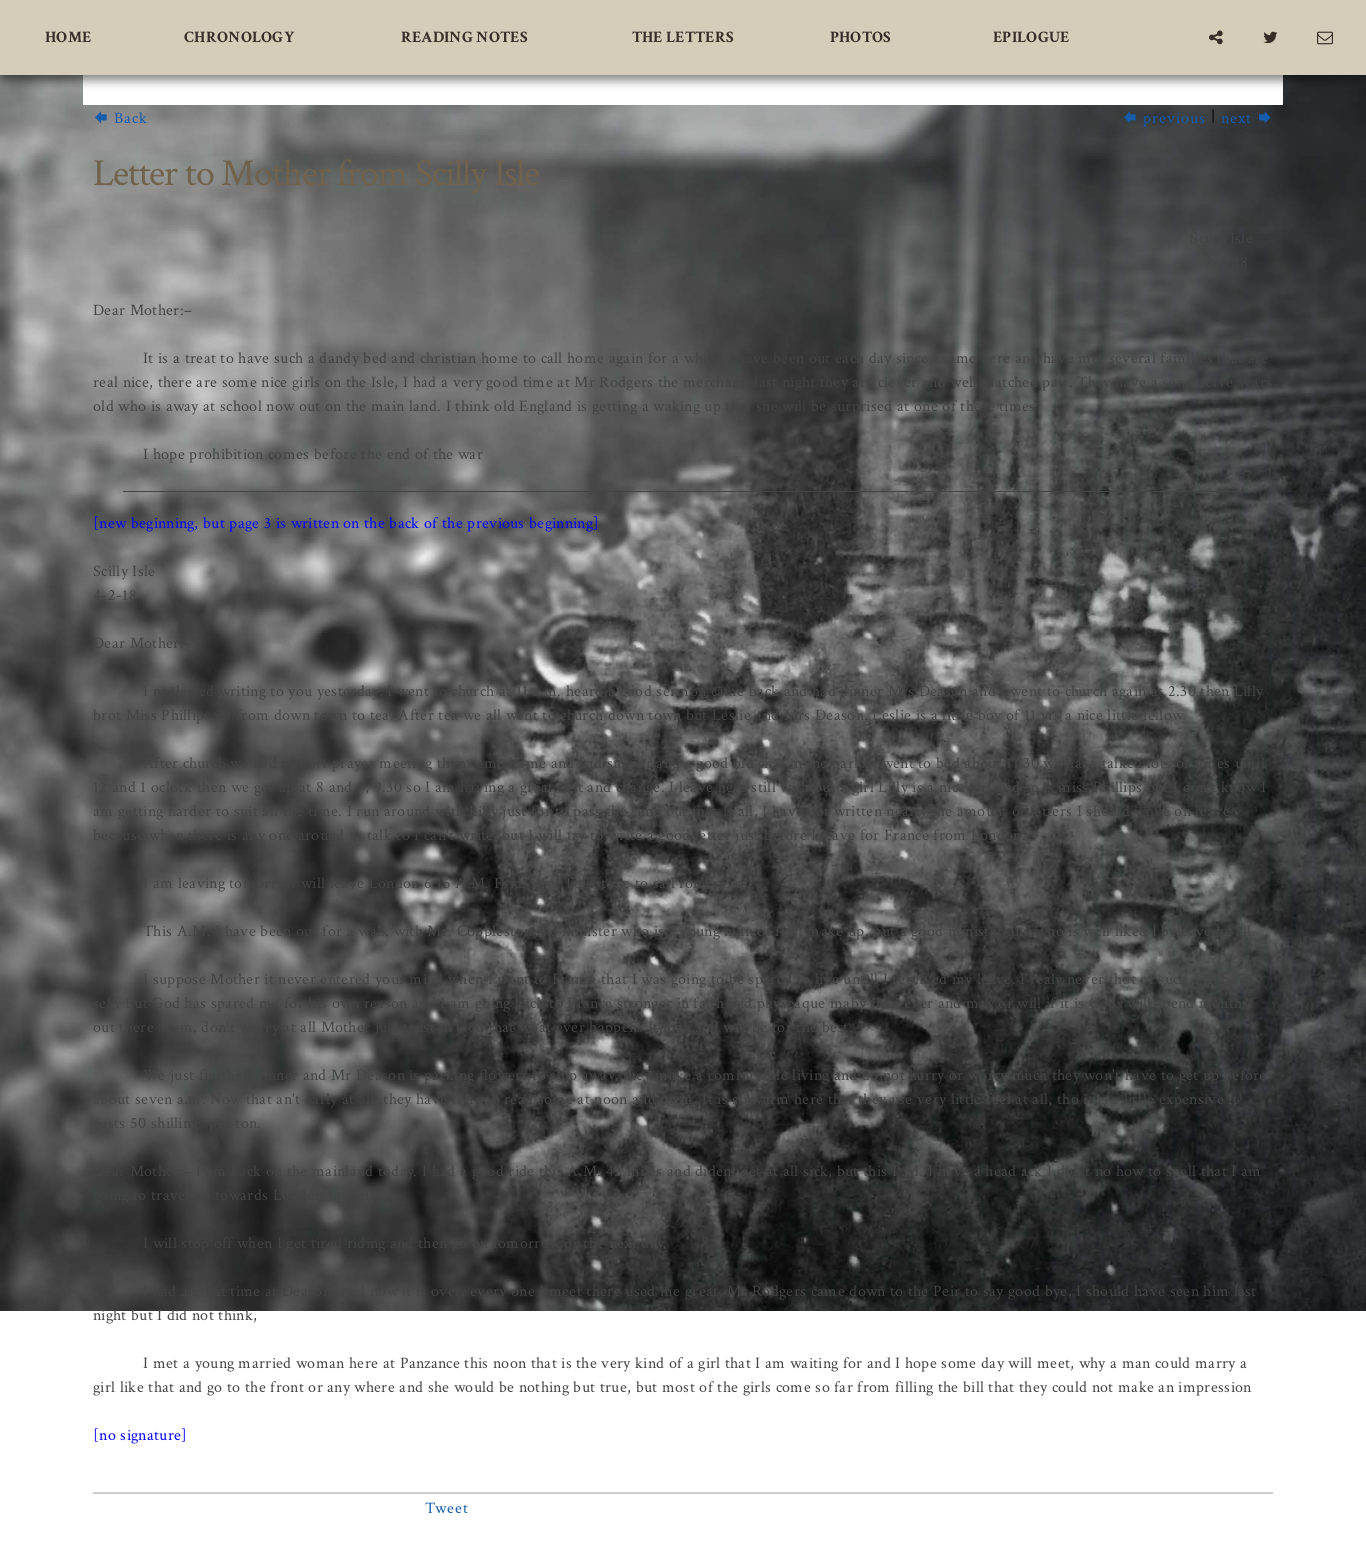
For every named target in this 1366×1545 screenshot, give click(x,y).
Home (68, 37)
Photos (861, 37)
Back (120, 118)
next (1247, 118)
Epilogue (1031, 37)
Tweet (447, 1508)
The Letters (683, 37)
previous (1164, 118)
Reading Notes (464, 37)
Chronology (239, 37)
